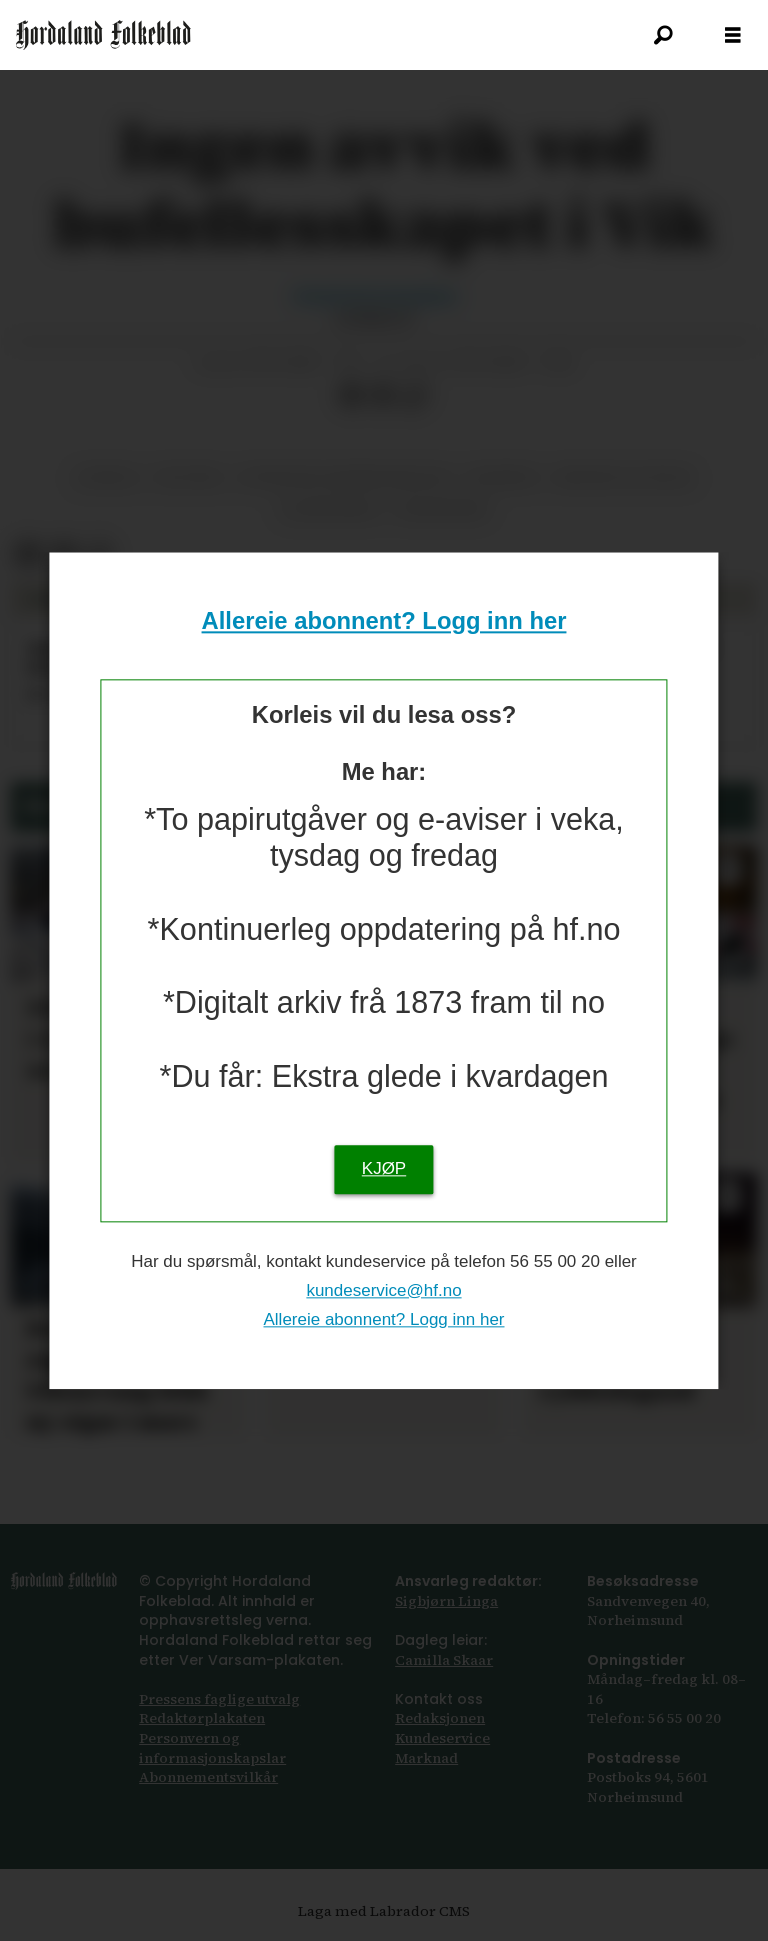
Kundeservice (442, 1738)
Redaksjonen (440, 1718)
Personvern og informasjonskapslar (212, 1748)
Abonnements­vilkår (208, 1777)
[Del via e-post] (383, 396)
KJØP (384, 1168)
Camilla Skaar (444, 1660)
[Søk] (663, 35)
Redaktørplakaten (202, 1718)
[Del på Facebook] (351, 396)
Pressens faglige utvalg (219, 1699)
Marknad (426, 1758)
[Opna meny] (733, 35)
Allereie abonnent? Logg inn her (384, 621)
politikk (189, 477)
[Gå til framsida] (103, 35)
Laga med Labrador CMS (384, 1911)
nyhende (503, 477)
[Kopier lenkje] (415, 396)
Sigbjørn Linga (446, 1601)
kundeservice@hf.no (383, 1290)
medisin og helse (624, 477)
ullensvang (329, 510)
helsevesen (442, 510)
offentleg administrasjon (344, 477)
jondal (106, 477)
